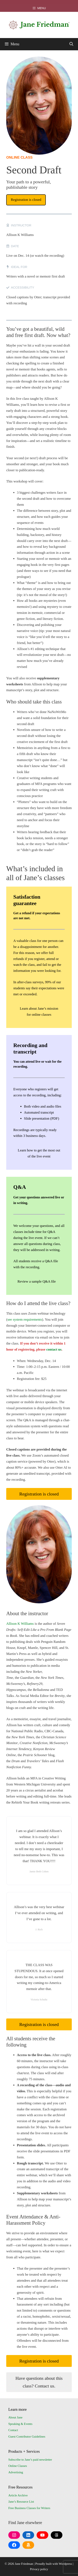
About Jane (15, 2417)
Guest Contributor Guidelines (26, 2436)
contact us (54, 1349)
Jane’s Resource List (21, 2501)
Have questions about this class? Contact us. (39, 2382)
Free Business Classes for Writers (29, 2508)
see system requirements (24, 1319)
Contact (13, 2430)
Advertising (15, 2472)
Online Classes (17, 2465)
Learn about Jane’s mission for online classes (39, 1012)
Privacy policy (39, 2569)
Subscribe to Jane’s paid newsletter (30, 2459)
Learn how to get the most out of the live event (39, 1153)
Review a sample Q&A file (36, 1281)
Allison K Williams (20, 1624)
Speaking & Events (20, 2423)
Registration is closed (26, 200)
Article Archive (18, 2495)
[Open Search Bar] (71, 44)
